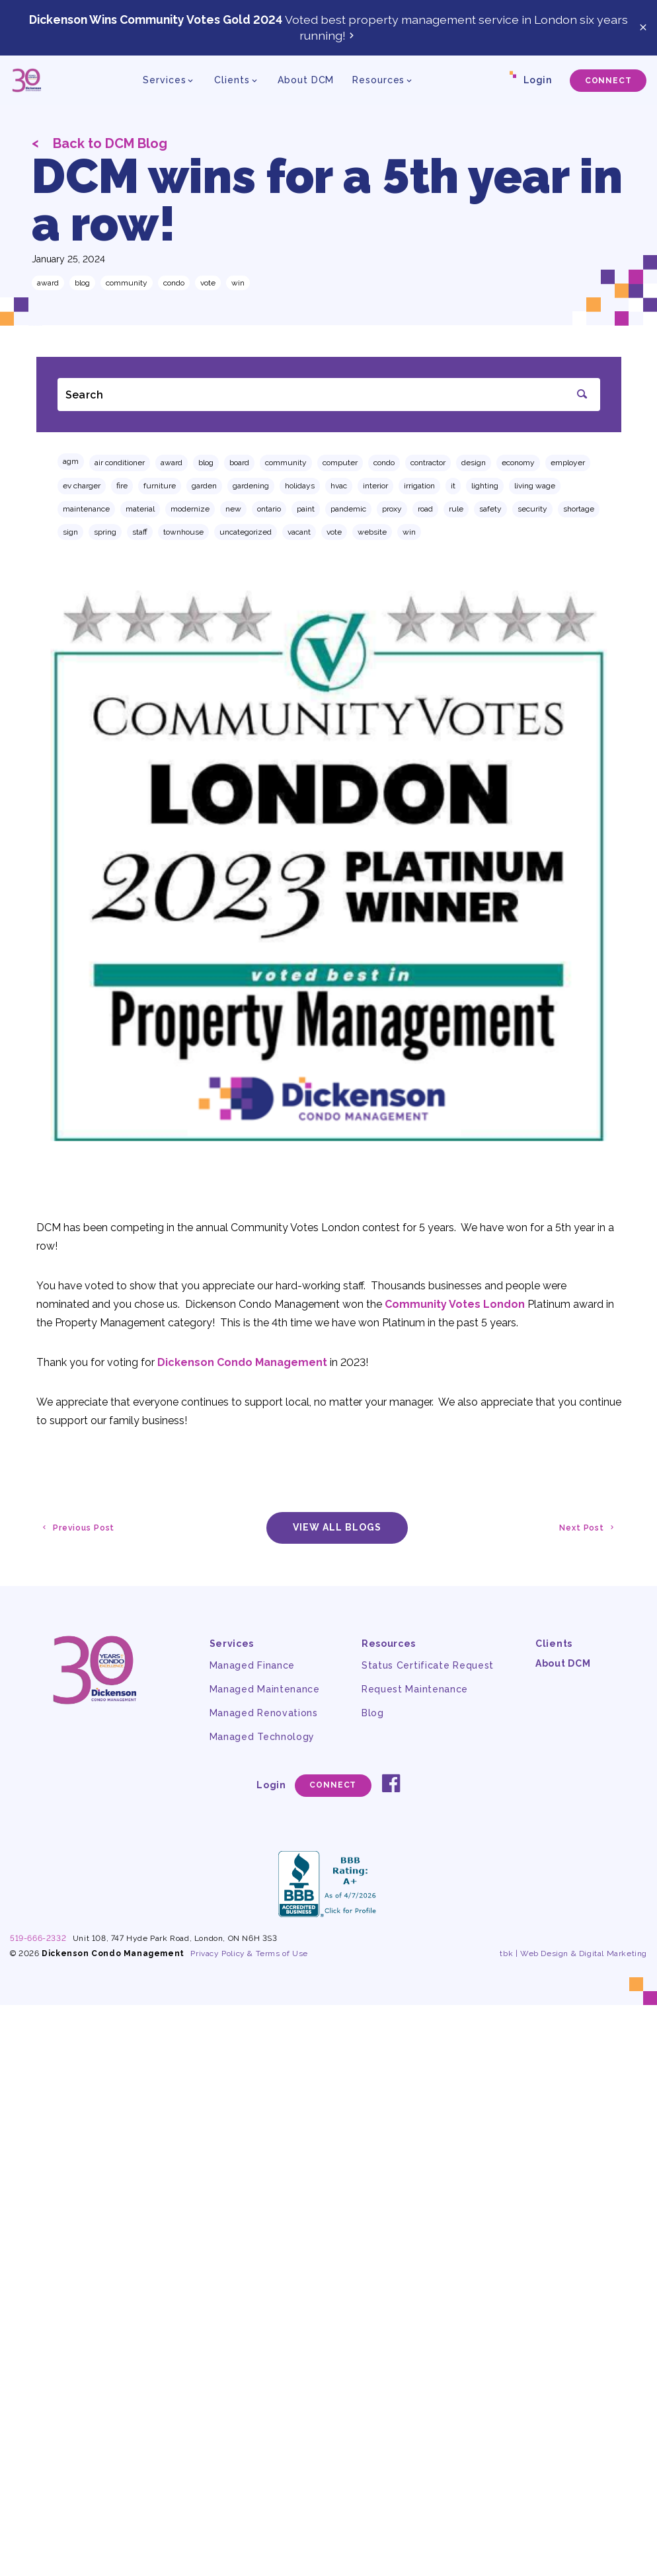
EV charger (81, 485)
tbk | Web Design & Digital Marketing (573, 1953)
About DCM (306, 80)
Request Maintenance (415, 1689)
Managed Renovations (264, 1713)
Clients (553, 1643)
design (473, 462)
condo (173, 282)
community (126, 282)
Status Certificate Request (428, 1665)
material (140, 508)
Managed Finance (252, 1665)
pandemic (348, 508)
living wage (534, 485)
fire (122, 485)
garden (204, 485)
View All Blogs (337, 1527)
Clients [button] (231, 80)
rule (456, 508)
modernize (190, 508)
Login (537, 80)
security (532, 508)
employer (568, 462)
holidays (300, 485)
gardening (251, 485)
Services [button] (164, 80)
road (425, 508)
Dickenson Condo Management (242, 1362)
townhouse (183, 532)
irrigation (419, 485)
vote (207, 282)
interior (375, 485)
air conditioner (120, 462)
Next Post (588, 1528)
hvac (338, 485)
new (233, 508)
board (239, 462)
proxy (392, 508)
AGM (71, 461)
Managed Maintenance (265, 1689)
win (238, 282)
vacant (299, 532)
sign (70, 532)
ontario (269, 508)
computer (340, 462)
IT (453, 485)
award (48, 282)
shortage (578, 508)
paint (306, 508)
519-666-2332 (38, 1938)
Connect (608, 80)
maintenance (86, 508)
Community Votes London (455, 1304)
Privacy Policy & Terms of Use (248, 1953)
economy (518, 462)
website (372, 532)
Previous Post (77, 1528)
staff (139, 532)
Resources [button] (378, 80)
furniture (159, 485)
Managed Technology (262, 1736)
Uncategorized (245, 532)
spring (105, 532)
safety (490, 508)
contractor (427, 462)
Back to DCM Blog (99, 143)
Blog (82, 282)
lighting (484, 485)
